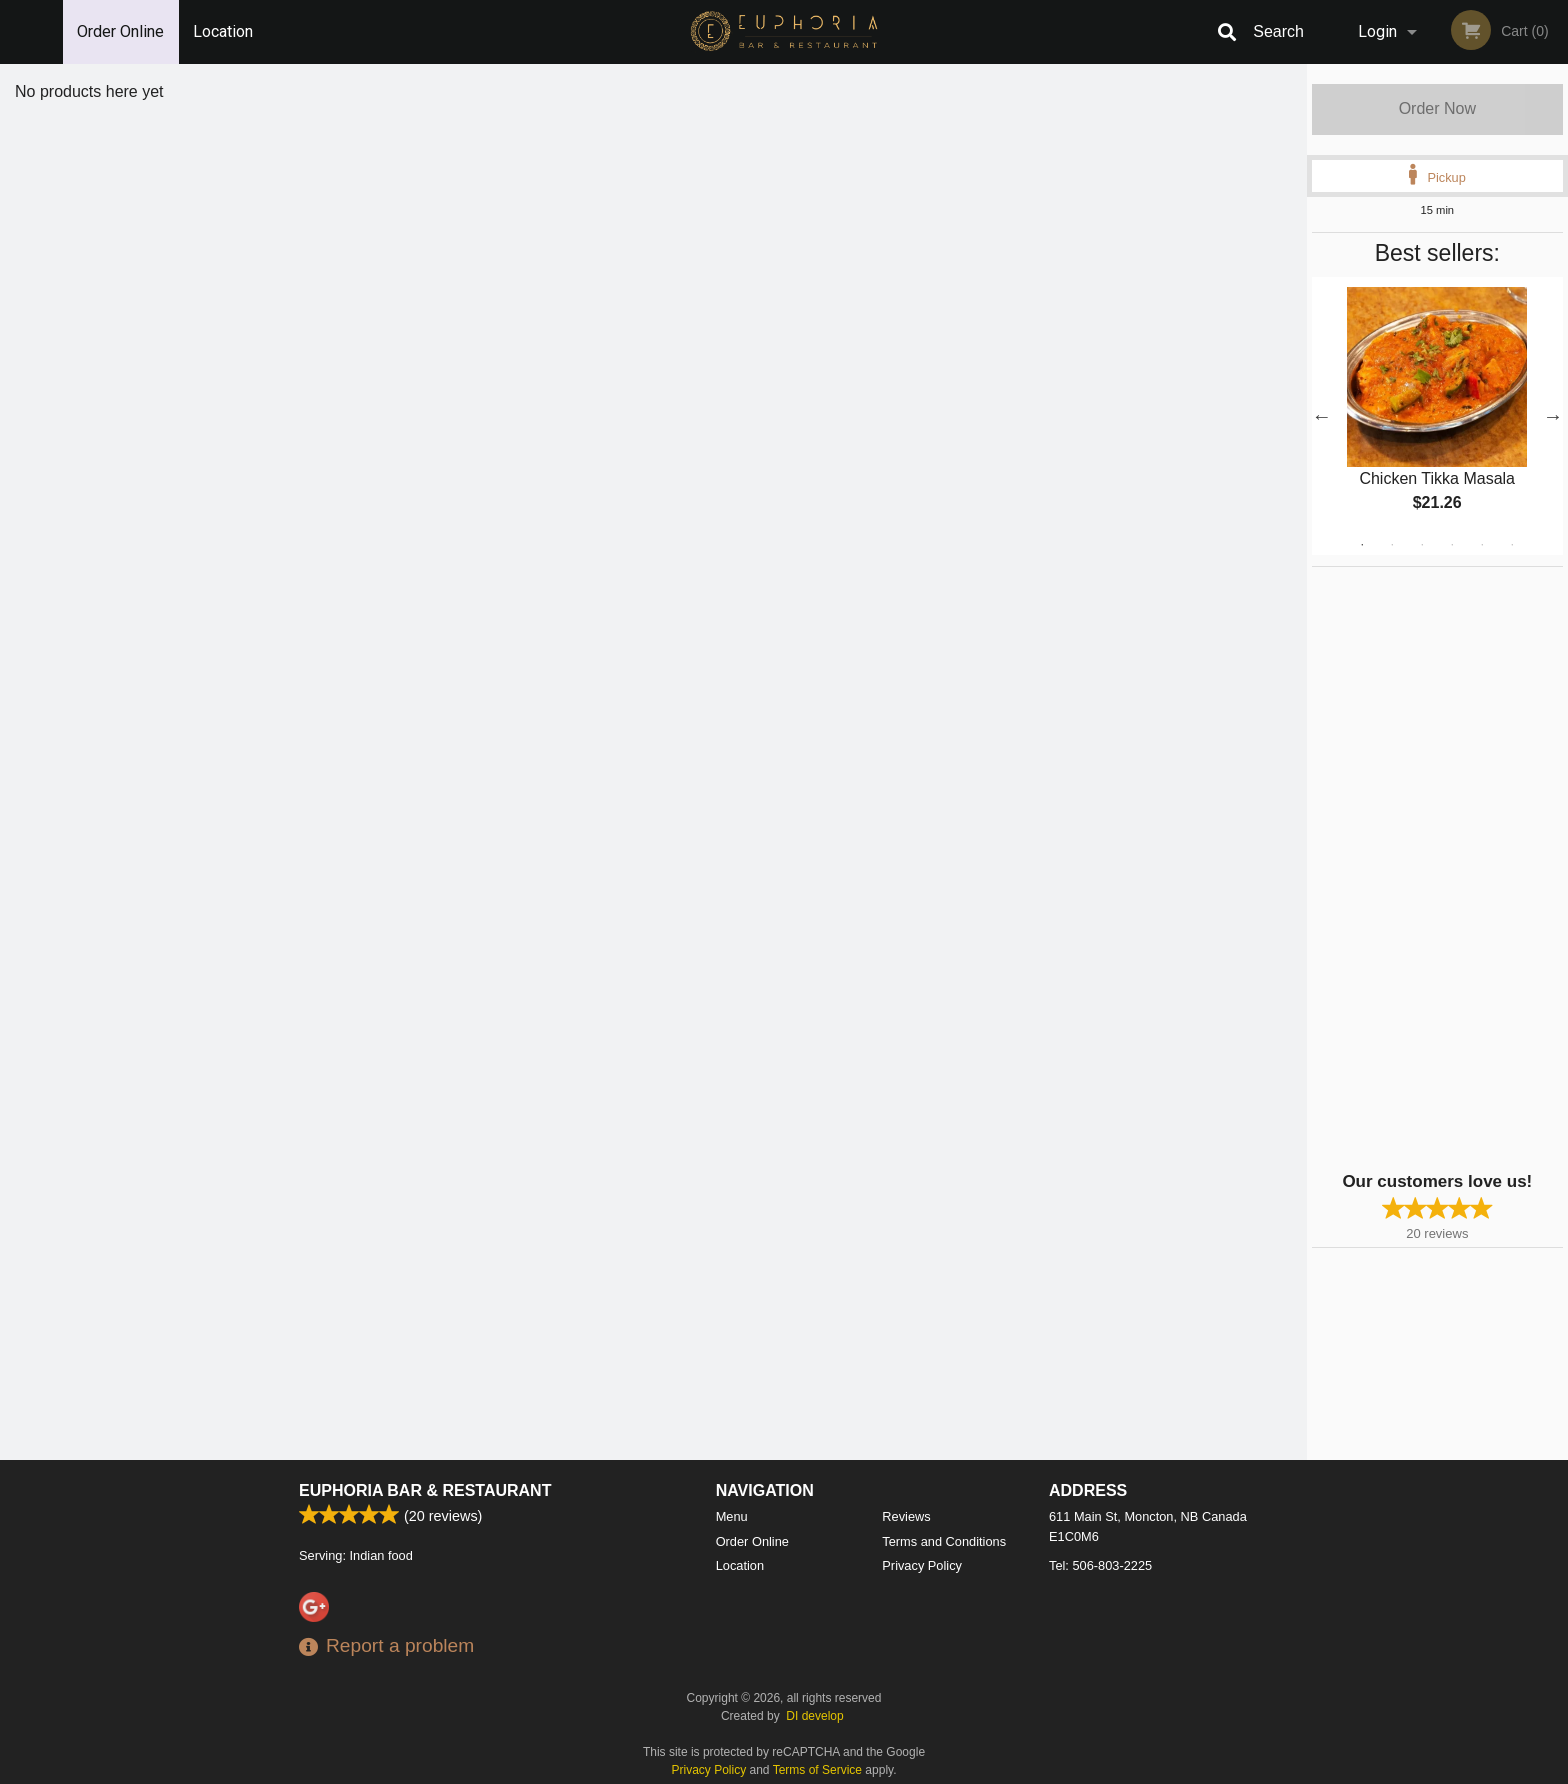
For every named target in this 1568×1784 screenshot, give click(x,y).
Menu (732, 1516)
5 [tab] (1482, 545)
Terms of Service (817, 1770)
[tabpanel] (1437, 416)
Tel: (1100, 1565)
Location (223, 31)
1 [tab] (1362, 545)
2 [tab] (1392, 545)
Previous (1322, 416)
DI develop (814, 1716)
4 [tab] (1452, 545)
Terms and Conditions (944, 1541)
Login (1377, 31)
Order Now (1437, 108)
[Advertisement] (1437, 867)
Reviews (906, 1516)
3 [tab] (1422, 545)
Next (1553, 416)
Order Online (120, 31)
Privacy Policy (922, 1565)
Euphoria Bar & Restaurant (425, 1490)
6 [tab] (1512, 545)
